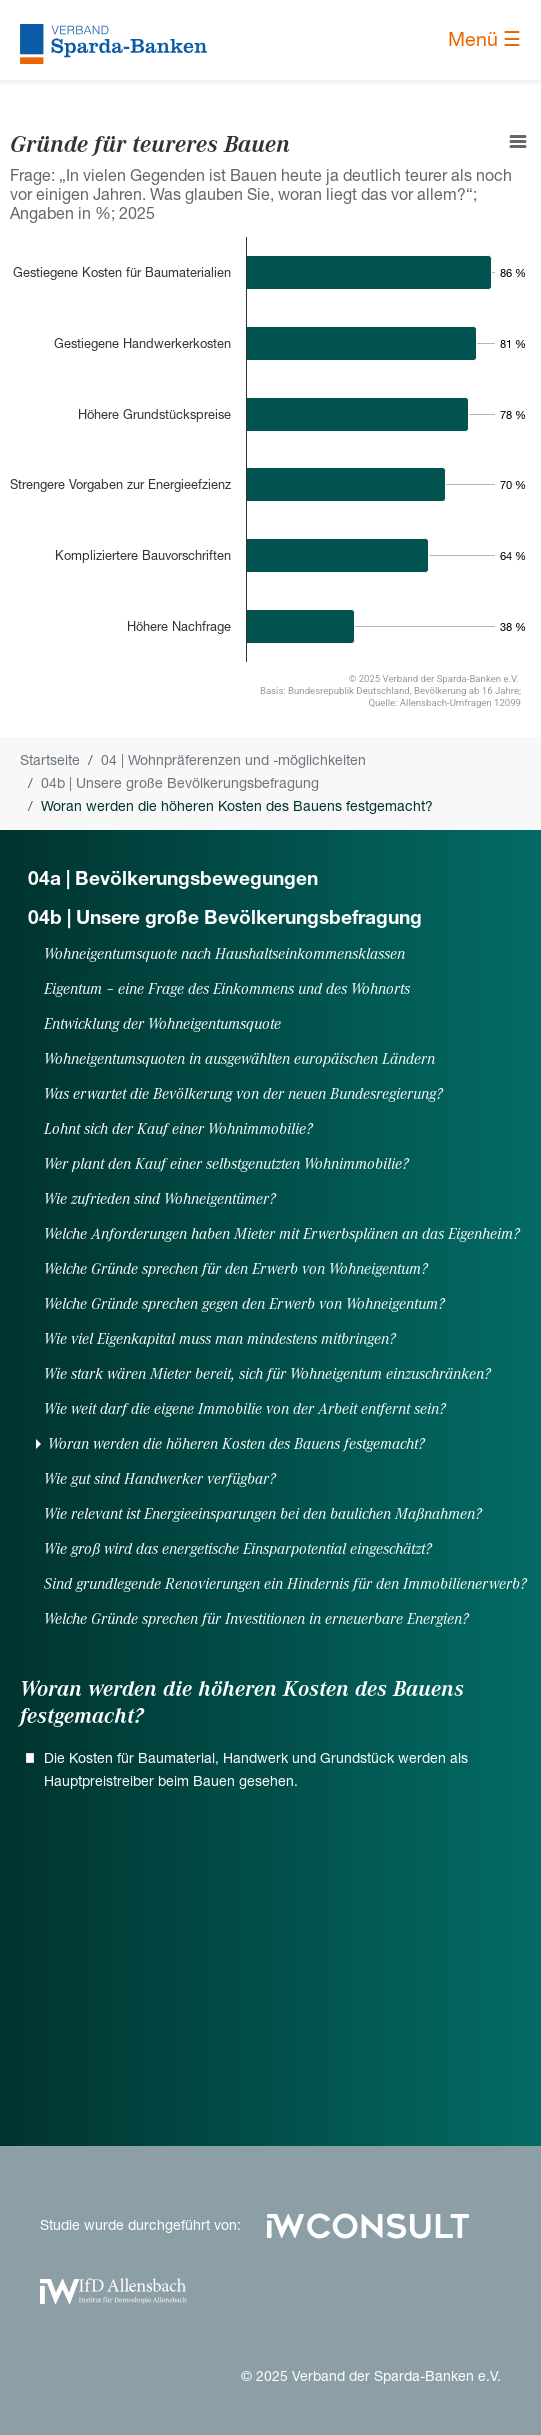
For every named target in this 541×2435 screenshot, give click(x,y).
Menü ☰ (484, 39)
